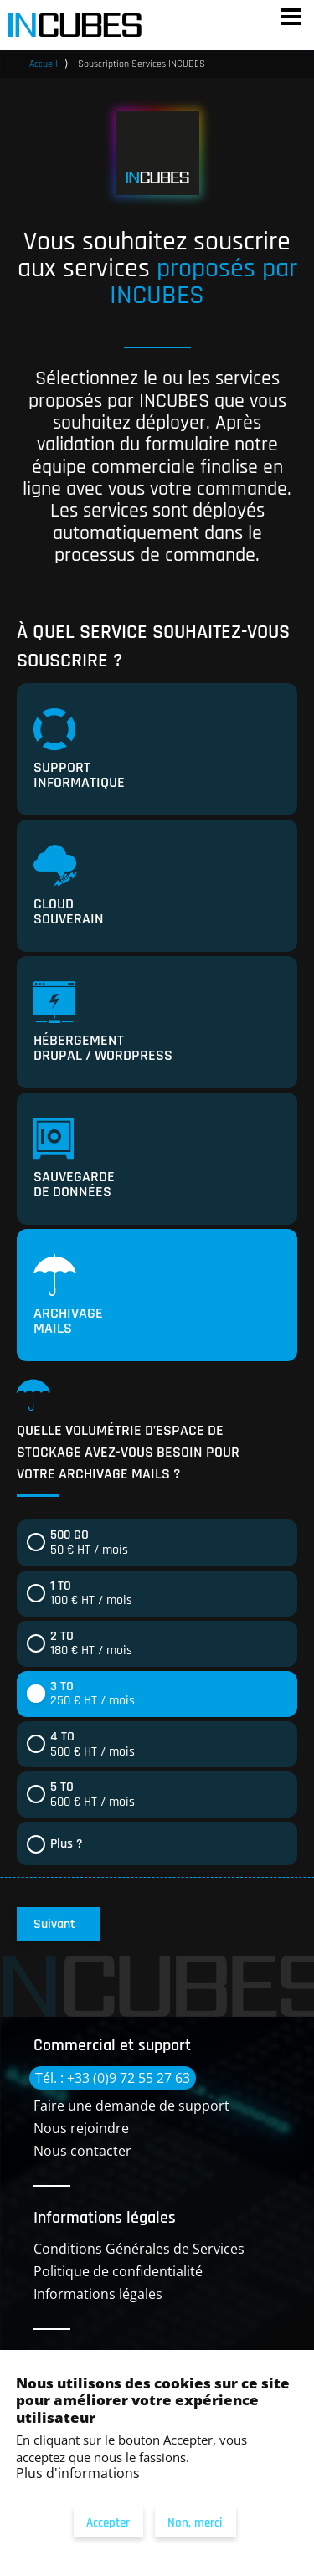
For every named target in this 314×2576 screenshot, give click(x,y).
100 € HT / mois (91, 1593)
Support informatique (79, 750)
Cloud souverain (68, 886)
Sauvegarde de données (74, 1159)
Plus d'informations (78, 2473)
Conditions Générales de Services (139, 2248)
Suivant (54, 1924)
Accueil (43, 64)
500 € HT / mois (92, 1744)
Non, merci (195, 2523)
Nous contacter (82, 2151)
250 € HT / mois (92, 1694)
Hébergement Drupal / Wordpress (102, 1023)
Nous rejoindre (81, 2128)
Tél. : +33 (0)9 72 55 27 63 (112, 2078)
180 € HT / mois (91, 1643)
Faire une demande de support (131, 2105)
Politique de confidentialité (118, 2271)
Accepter (108, 2523)
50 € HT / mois (89, 1542)
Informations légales (97, 2294)
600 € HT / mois (92, 1794)
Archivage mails (68, 1296)
